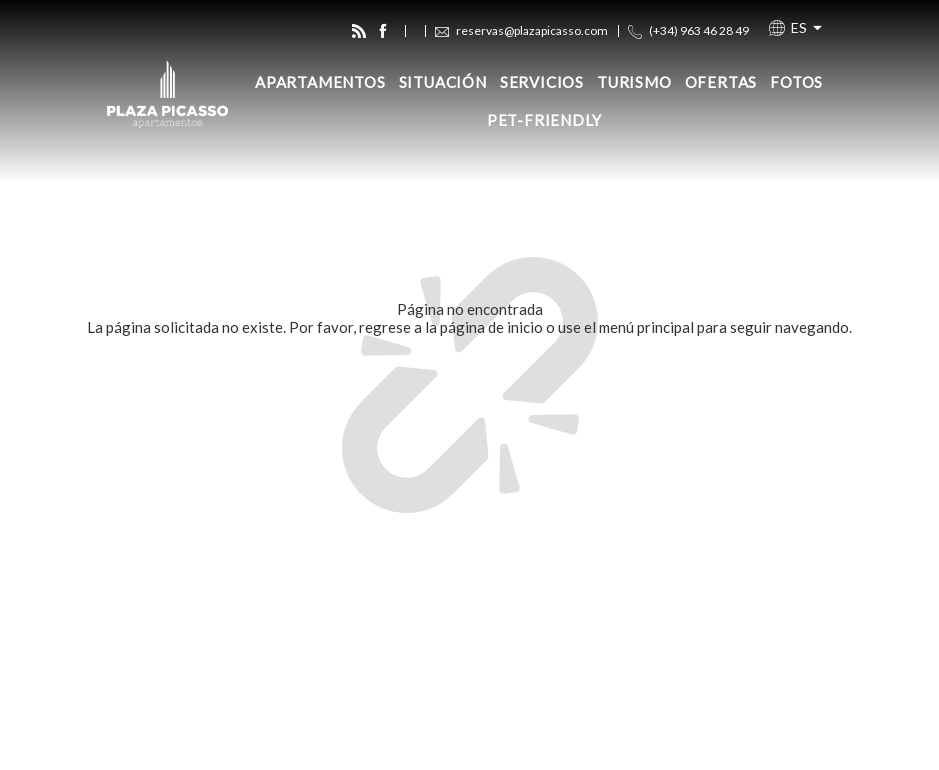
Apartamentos (320, 82)
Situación (443, 82)
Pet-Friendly (544, 120)
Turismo (634, 82)
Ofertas (721, 82)
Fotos (796, 82)
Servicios (542, 82)
